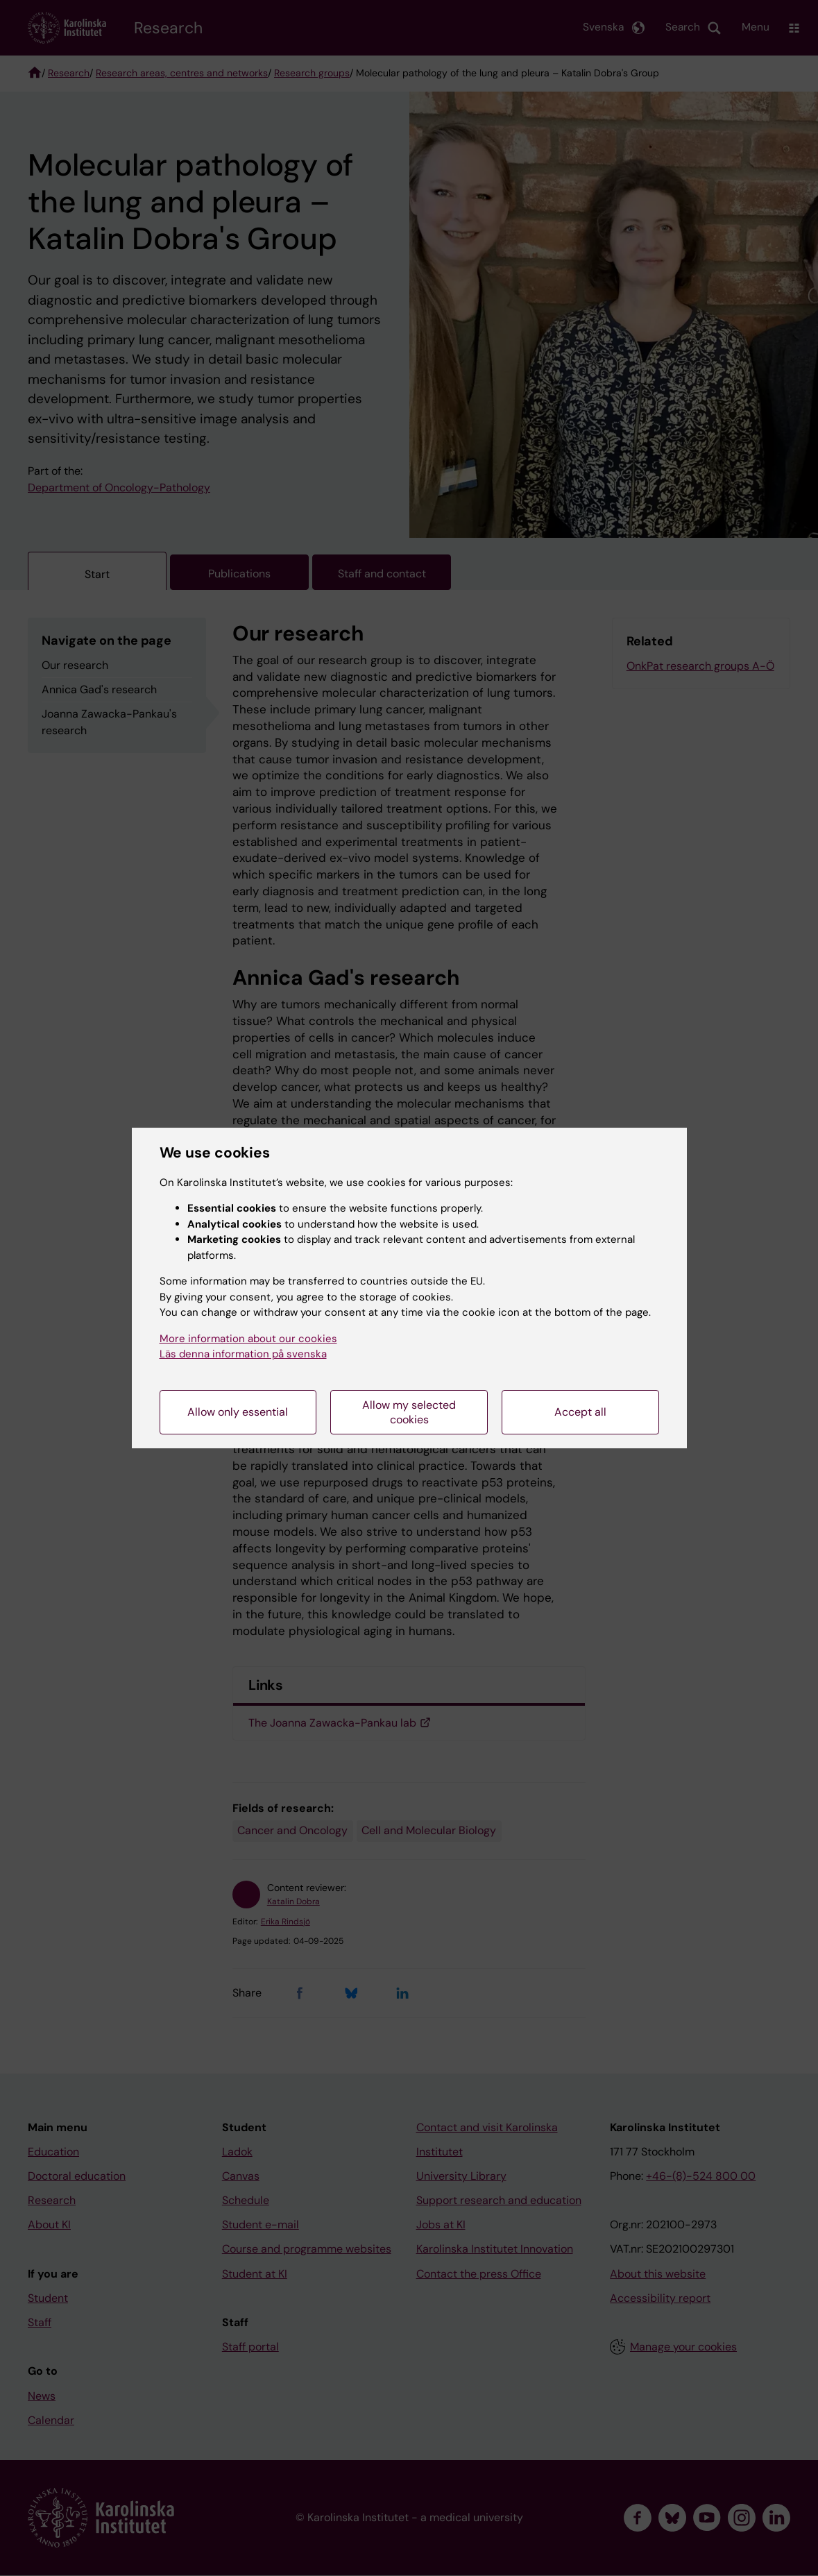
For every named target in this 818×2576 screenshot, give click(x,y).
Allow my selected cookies (409, 1412)
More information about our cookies (248, 1339)
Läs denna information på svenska (243, 1354)
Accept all (580, 1412)
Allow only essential (237, 1412)
